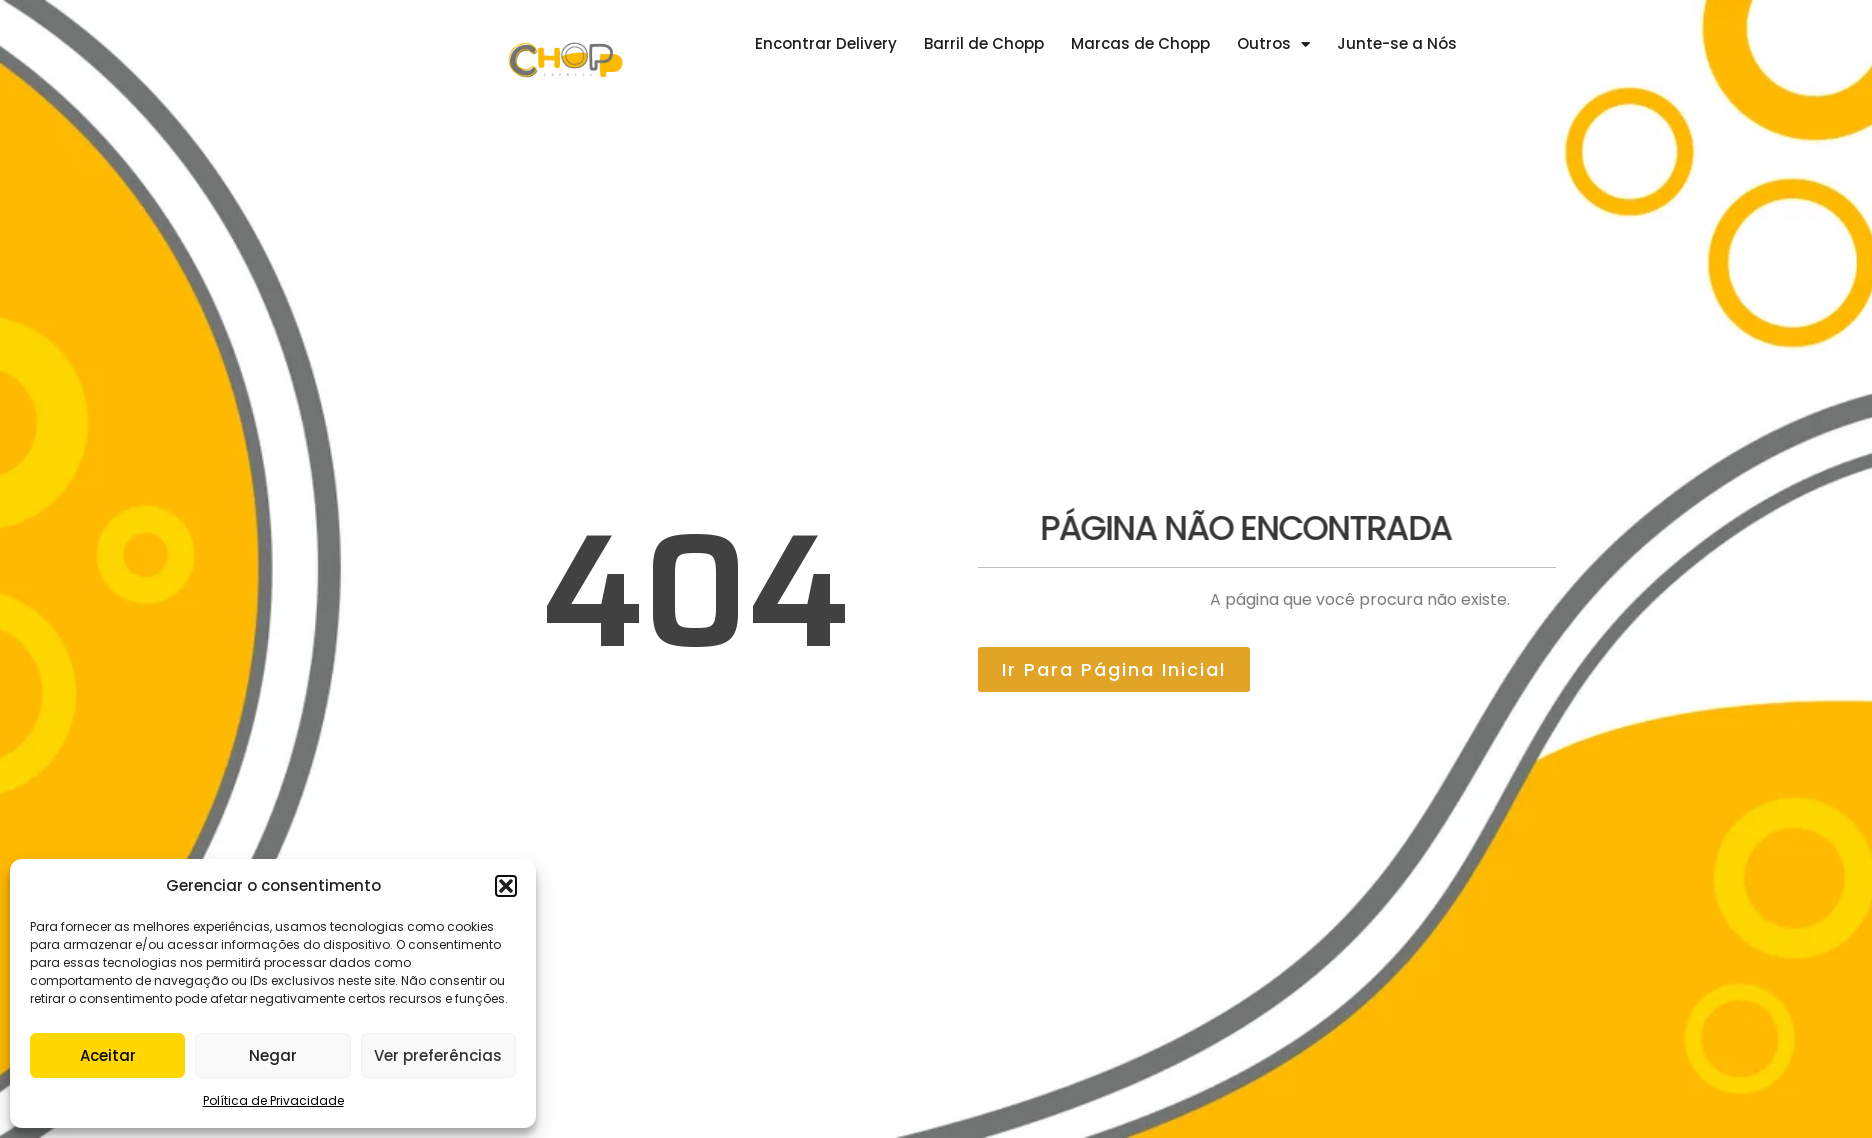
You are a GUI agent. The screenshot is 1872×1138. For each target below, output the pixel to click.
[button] (506, 886)
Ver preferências (438, 1055)
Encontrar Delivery (826, 43)
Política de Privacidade (273, 1100)
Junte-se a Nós (1397, 43)
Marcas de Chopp (1140, 43)
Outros (1273, 44)
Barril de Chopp (984, 43)
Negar (273, 1055)
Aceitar (108, 1055)
